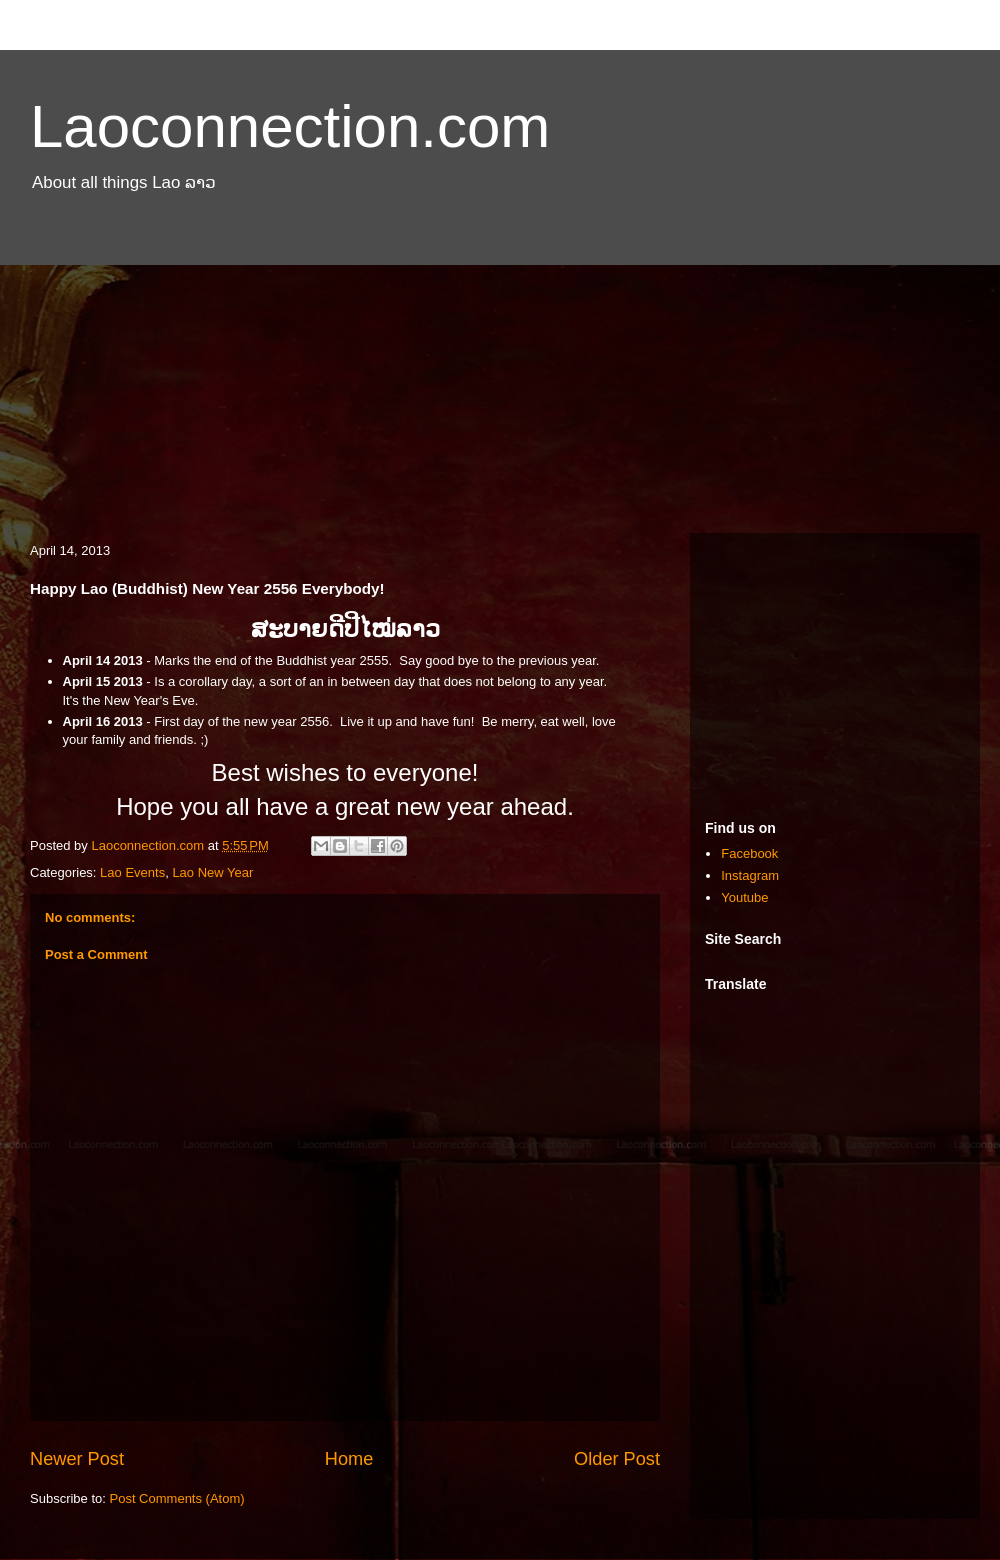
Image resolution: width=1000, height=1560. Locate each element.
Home (349, 1459)
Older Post (617, 1459)
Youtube (744, 897)
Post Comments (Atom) (177, 1498)
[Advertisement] (500, 373)
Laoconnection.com (290, 126)
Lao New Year (212, 872)
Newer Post (77, 1459)
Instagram (750, 875)
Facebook (749, 853)
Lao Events (132, 872)
